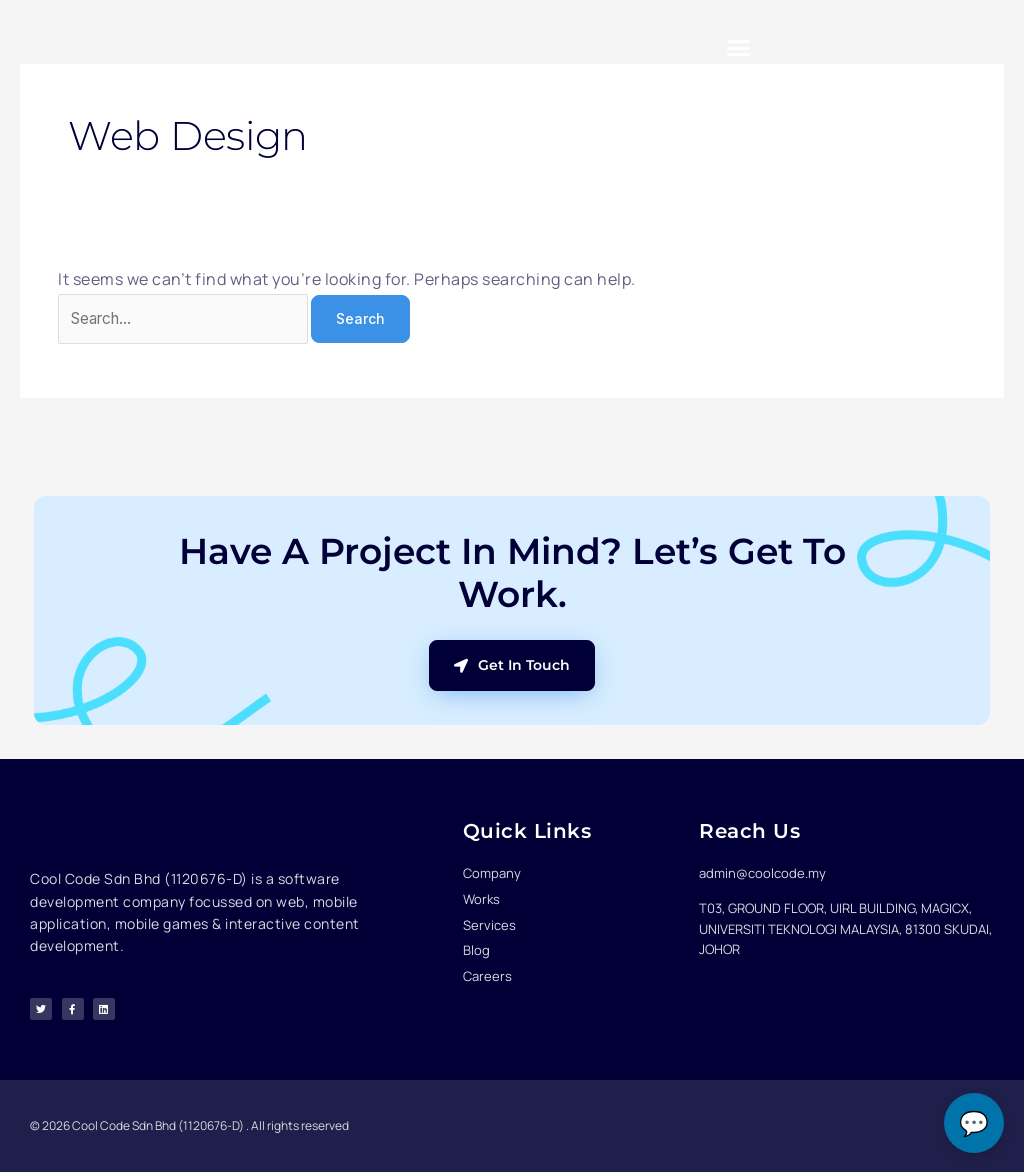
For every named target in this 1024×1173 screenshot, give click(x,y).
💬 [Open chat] (974, 1123)
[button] (739, 47)
